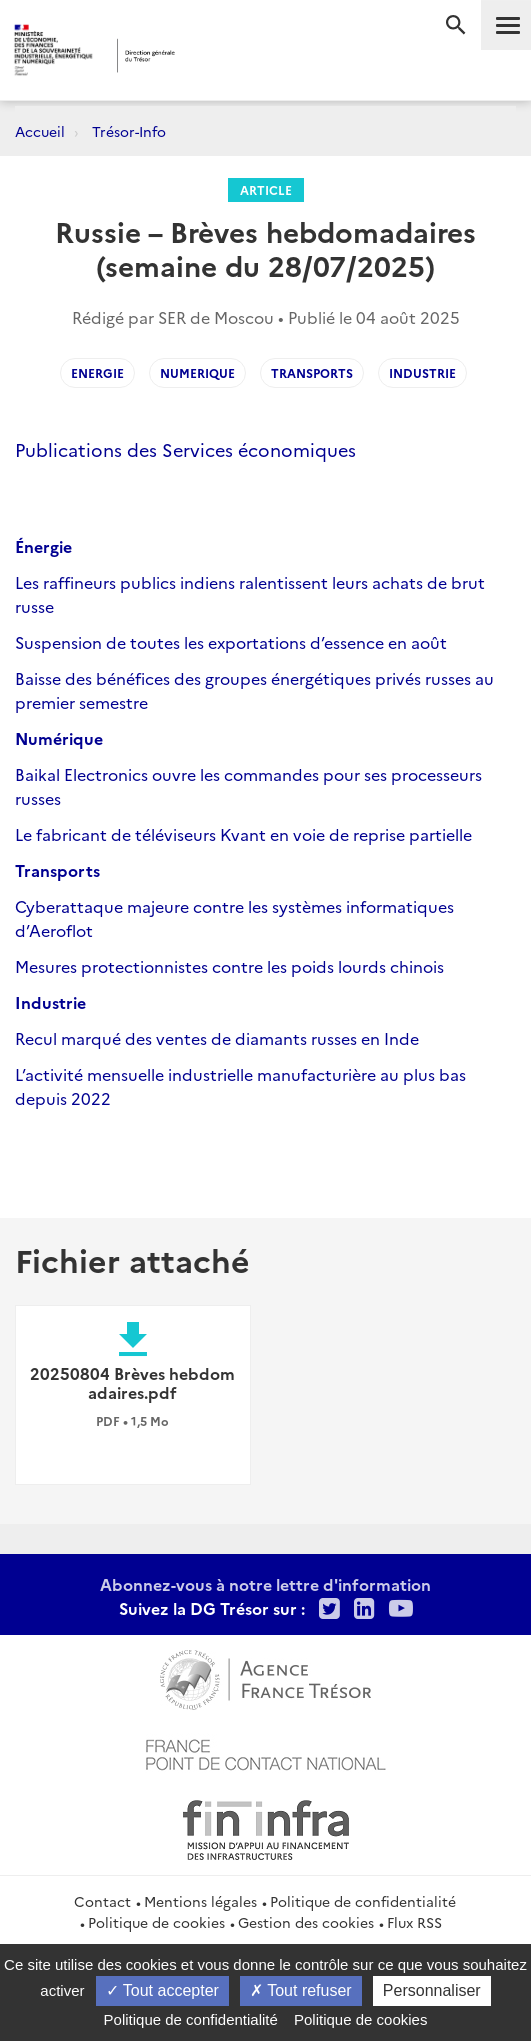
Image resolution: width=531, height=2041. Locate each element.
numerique (197, 372)
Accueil (40, 131)
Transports (57, 870)
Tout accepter (162, 1990)
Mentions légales (200, 1901)
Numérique (59, 738)
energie (97, 372)
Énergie (43, 546)
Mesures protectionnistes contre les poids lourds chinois (229, 966)
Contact (102, 1901)
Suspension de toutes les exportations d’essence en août (231, 642)
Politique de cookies (156, 1922)
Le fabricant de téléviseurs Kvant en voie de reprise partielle (243, 834)
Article (266, 189)
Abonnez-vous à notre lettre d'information (265, 1584)
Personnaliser (432, 1990)
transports (312, 372)
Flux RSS (414, 1922)
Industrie (50, 1002)
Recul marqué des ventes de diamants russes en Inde (217, 1038)
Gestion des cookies (306, 1922)
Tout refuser (301, 1990)
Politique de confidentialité (363, 1901)
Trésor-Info (129, 131)
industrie (422, 372)
